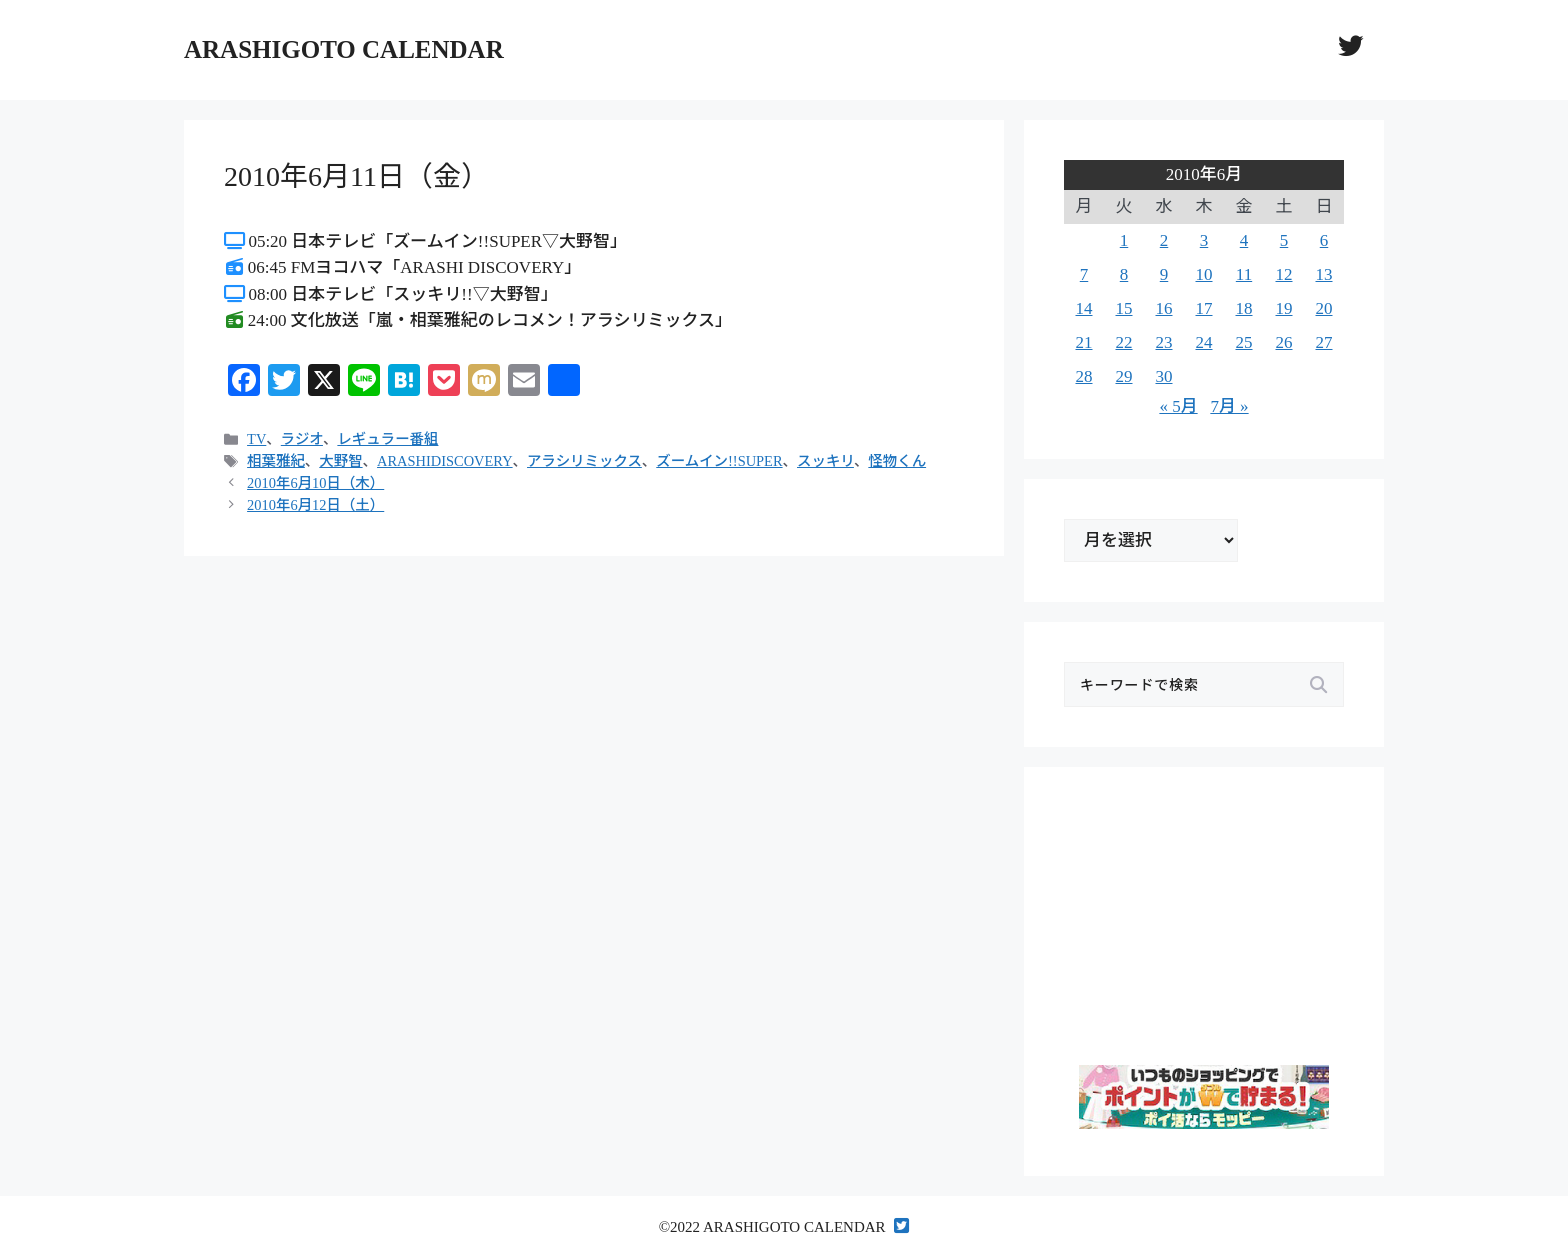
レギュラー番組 (387, 439)
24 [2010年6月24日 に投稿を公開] (1204, 342)
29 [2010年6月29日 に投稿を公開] (1124, 376)
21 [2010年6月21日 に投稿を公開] (1084, 342)
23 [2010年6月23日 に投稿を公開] (1164, 342)
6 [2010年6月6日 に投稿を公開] (1324, 240)
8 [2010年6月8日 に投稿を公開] (1124, 274)
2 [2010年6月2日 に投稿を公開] (1164, 240)
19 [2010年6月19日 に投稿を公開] (1284, 308)
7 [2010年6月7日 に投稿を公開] (1084, 274)
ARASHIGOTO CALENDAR (344, 49)
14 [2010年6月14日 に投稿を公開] (1084, 308)
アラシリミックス (584, 461)
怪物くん (897, 461)
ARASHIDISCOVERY (445, 461)
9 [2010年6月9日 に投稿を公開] (1164, 274)
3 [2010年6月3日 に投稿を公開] (1204, 240)
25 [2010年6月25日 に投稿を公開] (1244, 342)
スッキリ (825, 461)
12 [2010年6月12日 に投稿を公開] (1284, 274)
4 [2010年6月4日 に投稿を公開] (1244, 240)
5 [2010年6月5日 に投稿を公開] (1284, 240)
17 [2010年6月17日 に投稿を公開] (1204, 308)
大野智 (340, 461)
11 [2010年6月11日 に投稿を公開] (1244, 274)
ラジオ (302, 439)
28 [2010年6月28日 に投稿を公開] (1084, 376)
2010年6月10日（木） (315, 483)
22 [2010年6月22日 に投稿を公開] (1124, 342)
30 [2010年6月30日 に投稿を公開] (1164, 376)
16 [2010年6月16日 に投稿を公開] (1164, 308)
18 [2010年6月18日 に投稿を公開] (1244, 308)
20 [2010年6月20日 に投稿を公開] (1324, 308)
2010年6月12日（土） (315, 505)
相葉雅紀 (276, 461)
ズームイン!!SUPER (719, 461)
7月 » (1229, 406)
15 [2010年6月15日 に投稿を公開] (1124, 308)
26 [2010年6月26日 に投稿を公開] (1284, 342)
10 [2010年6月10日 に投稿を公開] (1204, 274)
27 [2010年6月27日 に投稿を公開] (1324, 342)
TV (256, 439)
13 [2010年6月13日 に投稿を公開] (1324, 274)
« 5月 (1178, 406)
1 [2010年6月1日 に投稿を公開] (1124, 240)
